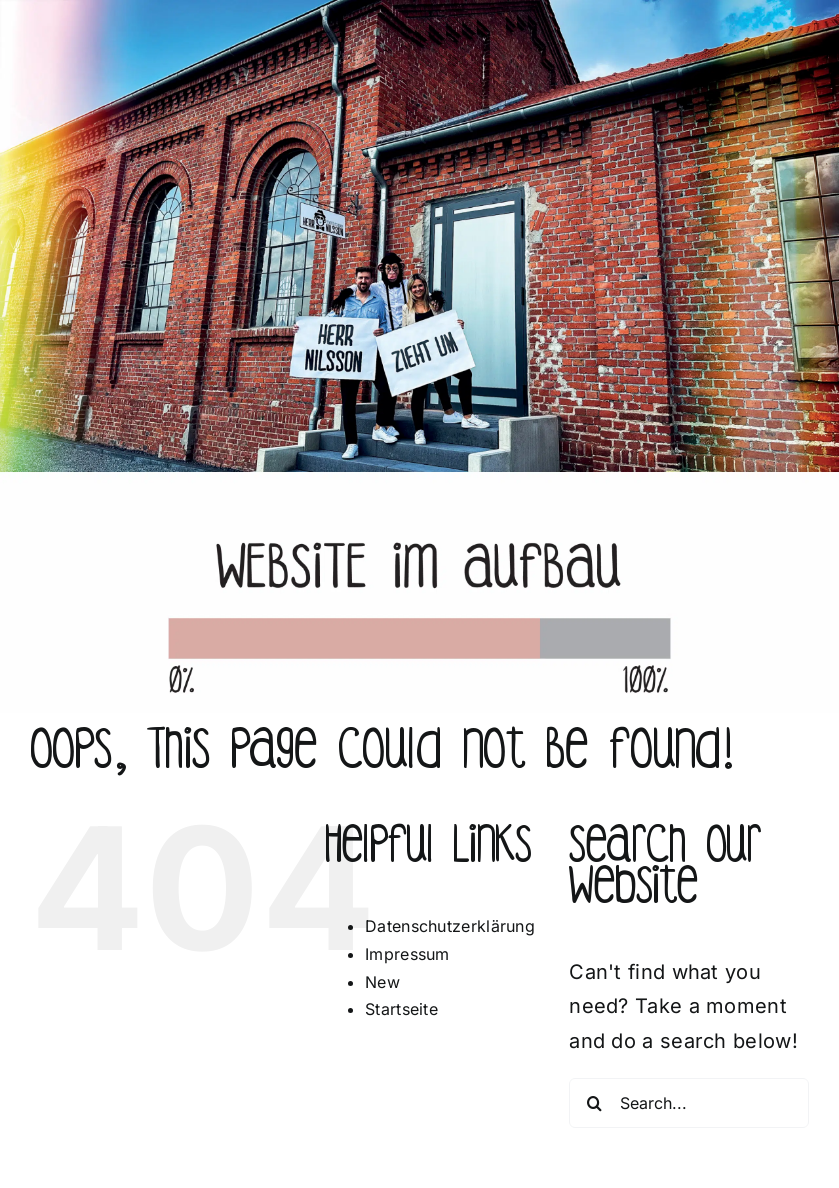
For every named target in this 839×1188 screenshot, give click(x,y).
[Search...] (689, 1103)
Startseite (401, 1009)
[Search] (594, 1103)
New (382, 982)
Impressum (407, 954)
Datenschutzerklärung (450, 926)
